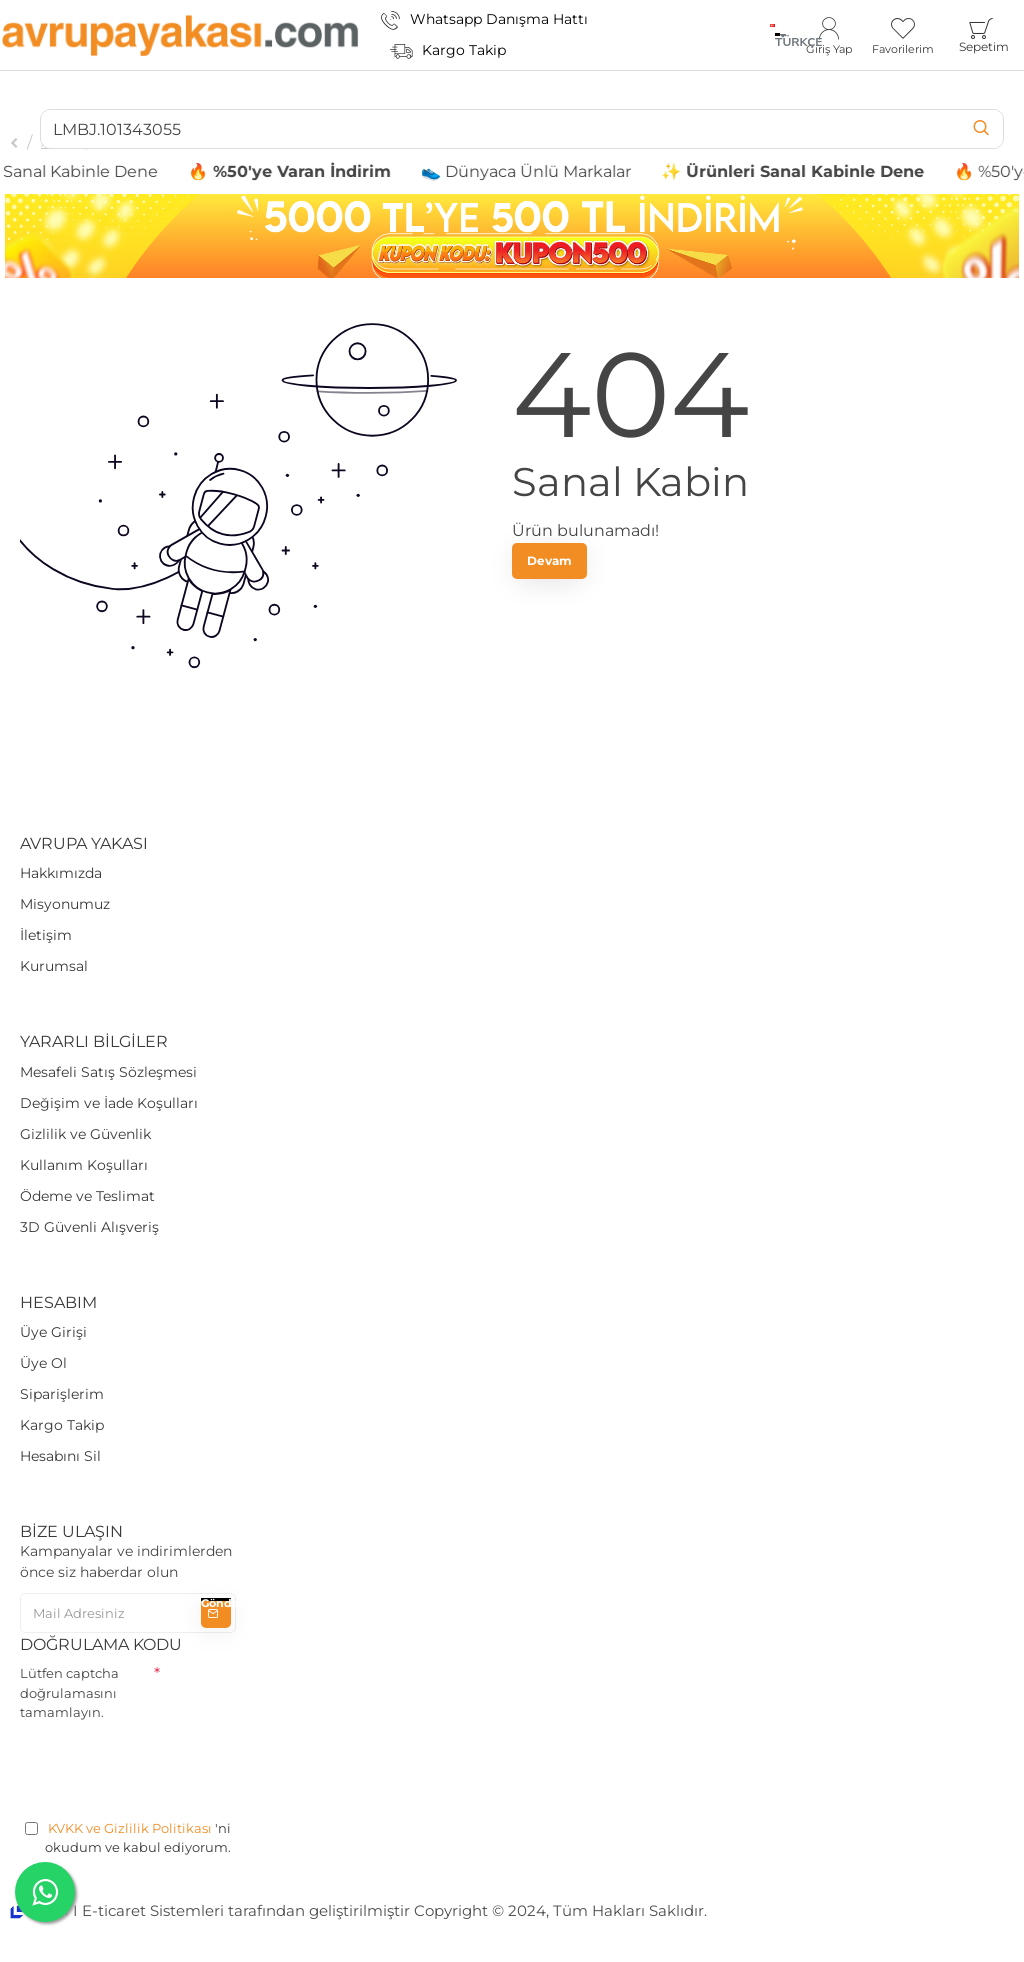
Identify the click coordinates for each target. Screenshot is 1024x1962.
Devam (549, 560)
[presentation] (172, 1767)
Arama (59, 143)
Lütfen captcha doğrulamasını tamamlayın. (69, 1692)
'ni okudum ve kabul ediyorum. (128, 1837)
